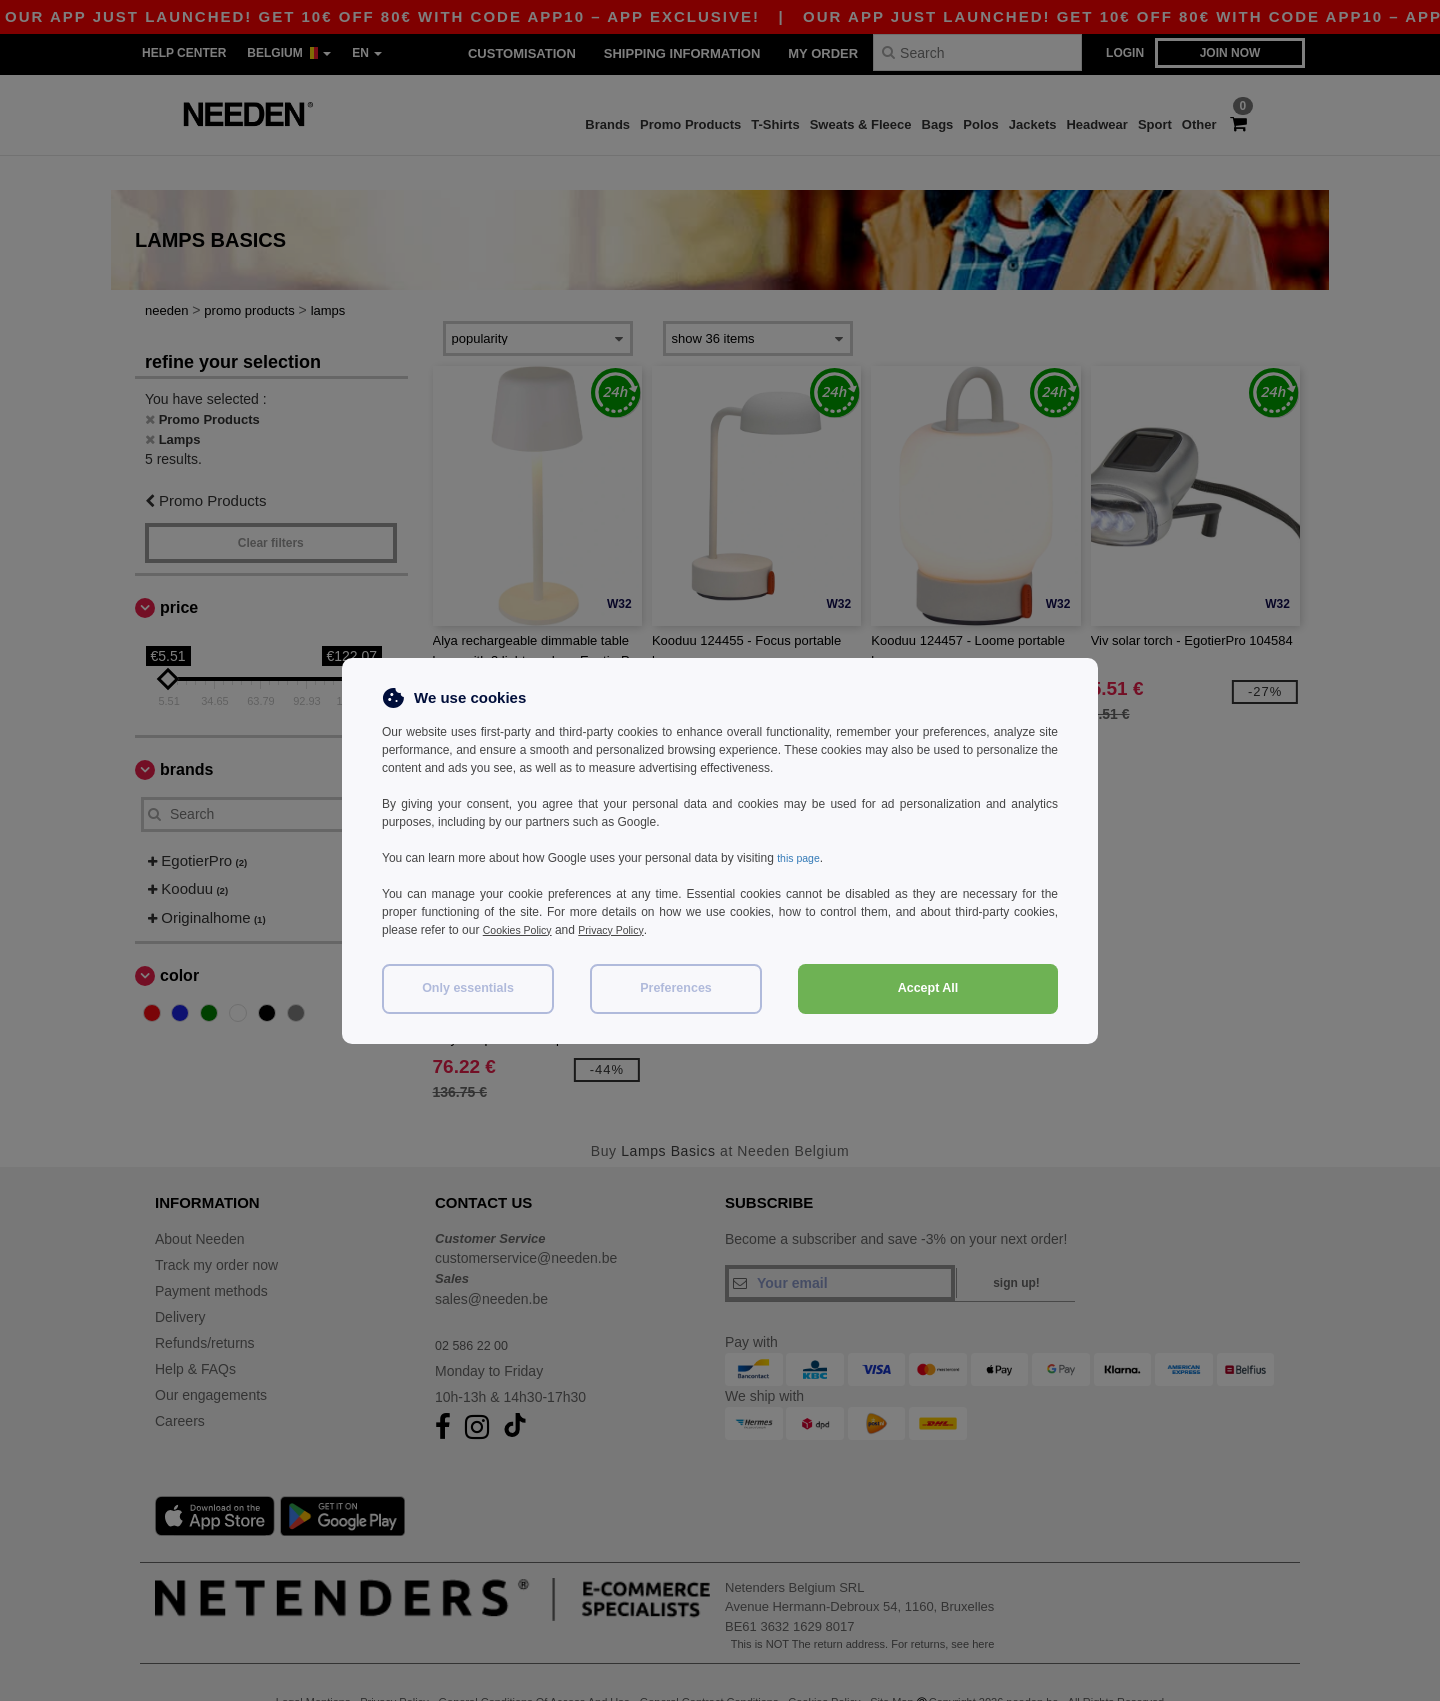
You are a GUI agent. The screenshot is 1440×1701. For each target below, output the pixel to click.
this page (801, 858)
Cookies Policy (522, 930)
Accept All (928, 988)
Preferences (676, 988)
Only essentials (468, 988)
